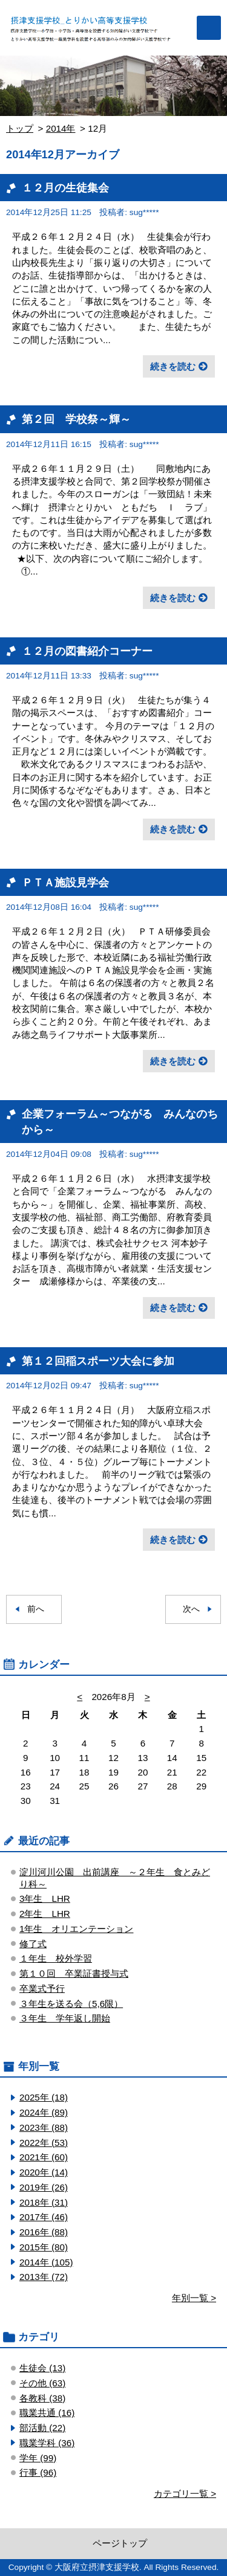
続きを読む (173, 366)
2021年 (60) (43, 2157)
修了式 (33, 1944)
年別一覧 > (194, 2298)
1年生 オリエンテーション (76, 1929)
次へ (191, 1609)
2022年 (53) (43, 2142)
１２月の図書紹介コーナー (87, 651)
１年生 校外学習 (55, 1958)
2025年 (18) (43, 2097)
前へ (35, 1609)
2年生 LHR (44, 1913)
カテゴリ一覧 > (185, 2493)
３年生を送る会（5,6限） (71, 2003)
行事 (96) (37, 2472)
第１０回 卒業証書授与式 (73, 1973)
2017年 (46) (43, 2217)
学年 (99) (37, 2458)
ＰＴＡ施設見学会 (65, 882)
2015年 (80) (43, 2247)
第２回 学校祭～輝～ (76, 419)
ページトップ (120, 2543)
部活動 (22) (42, 2428)
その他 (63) (42, 2383)
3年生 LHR (44, 1898)
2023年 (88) (43, 2127)
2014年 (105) (46, 2262)
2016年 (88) (43, 2232)
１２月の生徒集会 (65, 187)
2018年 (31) (43, 2202)
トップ (19, 128)
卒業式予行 (42, 1988)
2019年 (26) (43, 2187)
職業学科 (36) (46, 2443)
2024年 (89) (43, 2112)
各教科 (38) (42, 2398)
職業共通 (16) (46, 2412)
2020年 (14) (43, 2172)
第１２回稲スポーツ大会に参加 (98, 1360)
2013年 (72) (43, 2277)
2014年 (61, 128)
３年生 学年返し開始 (64, 2018)
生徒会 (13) (42, 2368)
